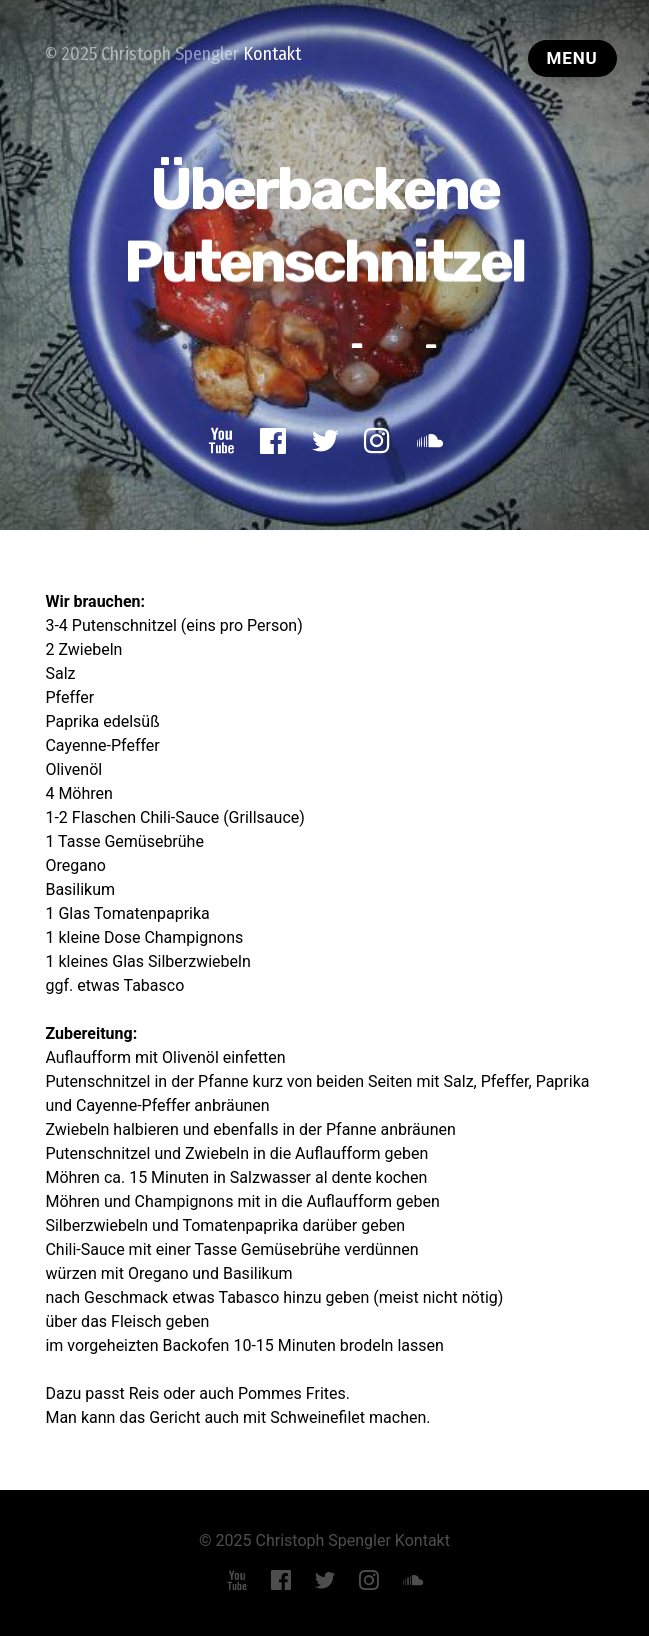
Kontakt (272, 54)
